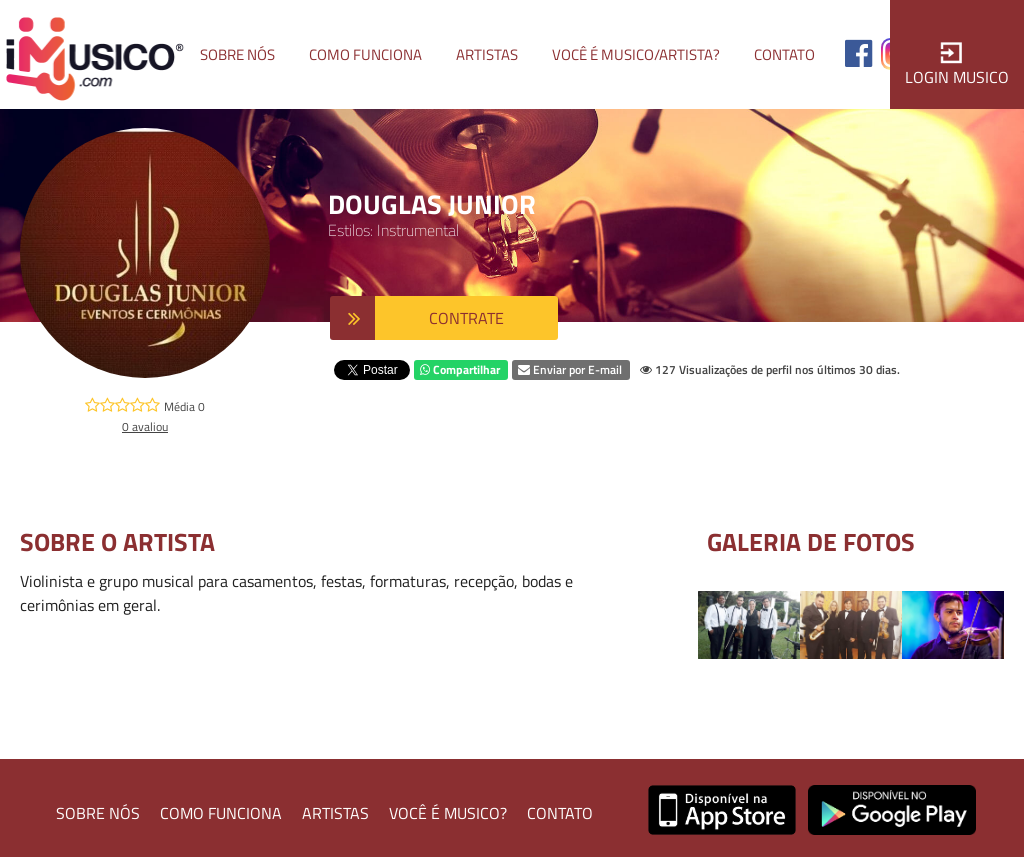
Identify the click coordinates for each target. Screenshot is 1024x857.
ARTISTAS (335, 813)
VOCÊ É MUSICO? (448, 813)
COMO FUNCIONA (221, 813)
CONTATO (560, 813)
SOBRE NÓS (98, 813)
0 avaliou (145, 426)
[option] (749, 625)
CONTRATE (466, 318)
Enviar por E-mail (570, 369)
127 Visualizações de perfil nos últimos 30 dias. (770, 369)
